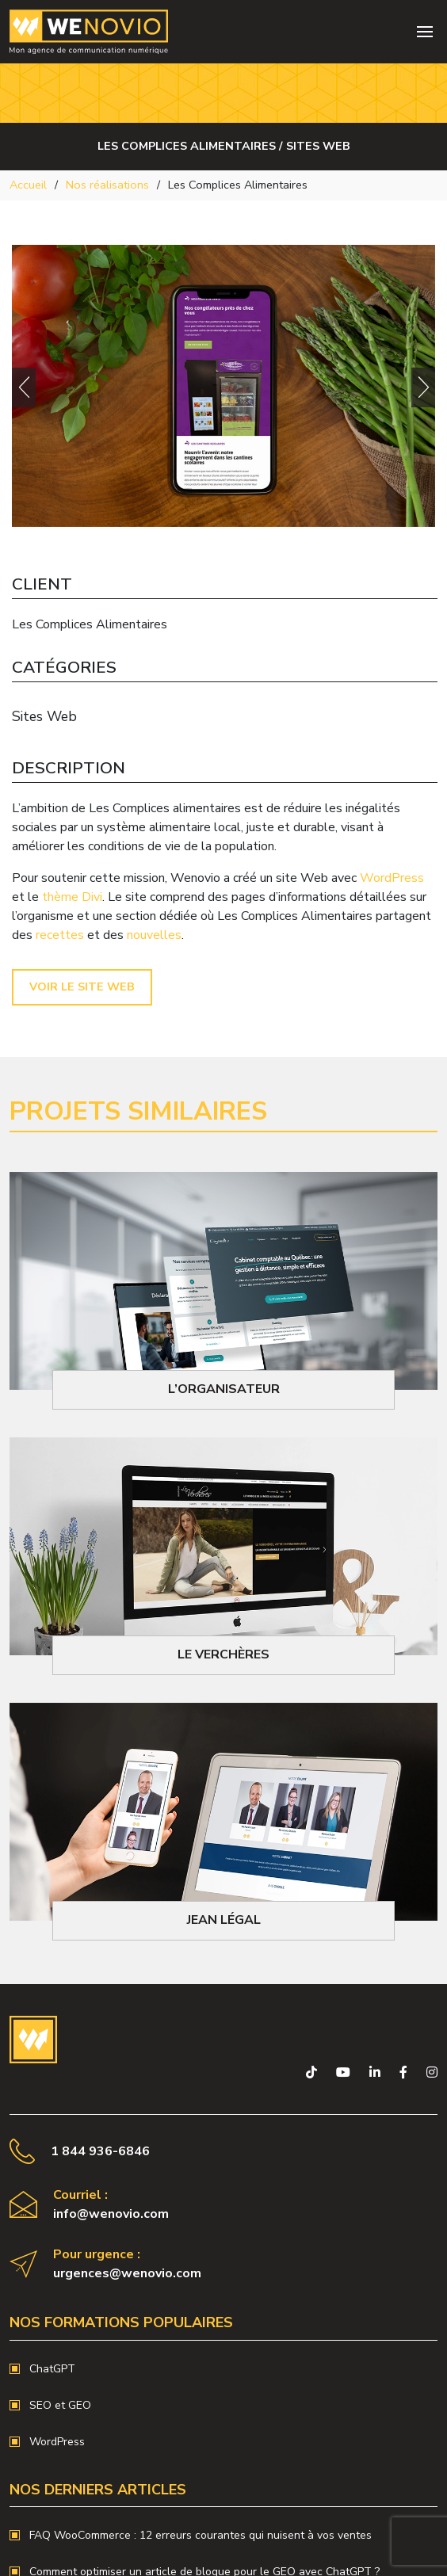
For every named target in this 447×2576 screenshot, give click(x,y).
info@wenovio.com (111, 2214)
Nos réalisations (107, 185)
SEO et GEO (60, 2405)
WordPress (392, 878)
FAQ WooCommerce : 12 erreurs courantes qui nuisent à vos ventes (200, 2535)
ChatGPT (52, 2368)
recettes (60, 935)
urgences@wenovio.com (127, 2273)
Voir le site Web (82, 986)
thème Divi (72, 897)
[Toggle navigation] (424, 31)
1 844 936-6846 (100, 2151)
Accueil (28, 185)
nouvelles (154, 935)
